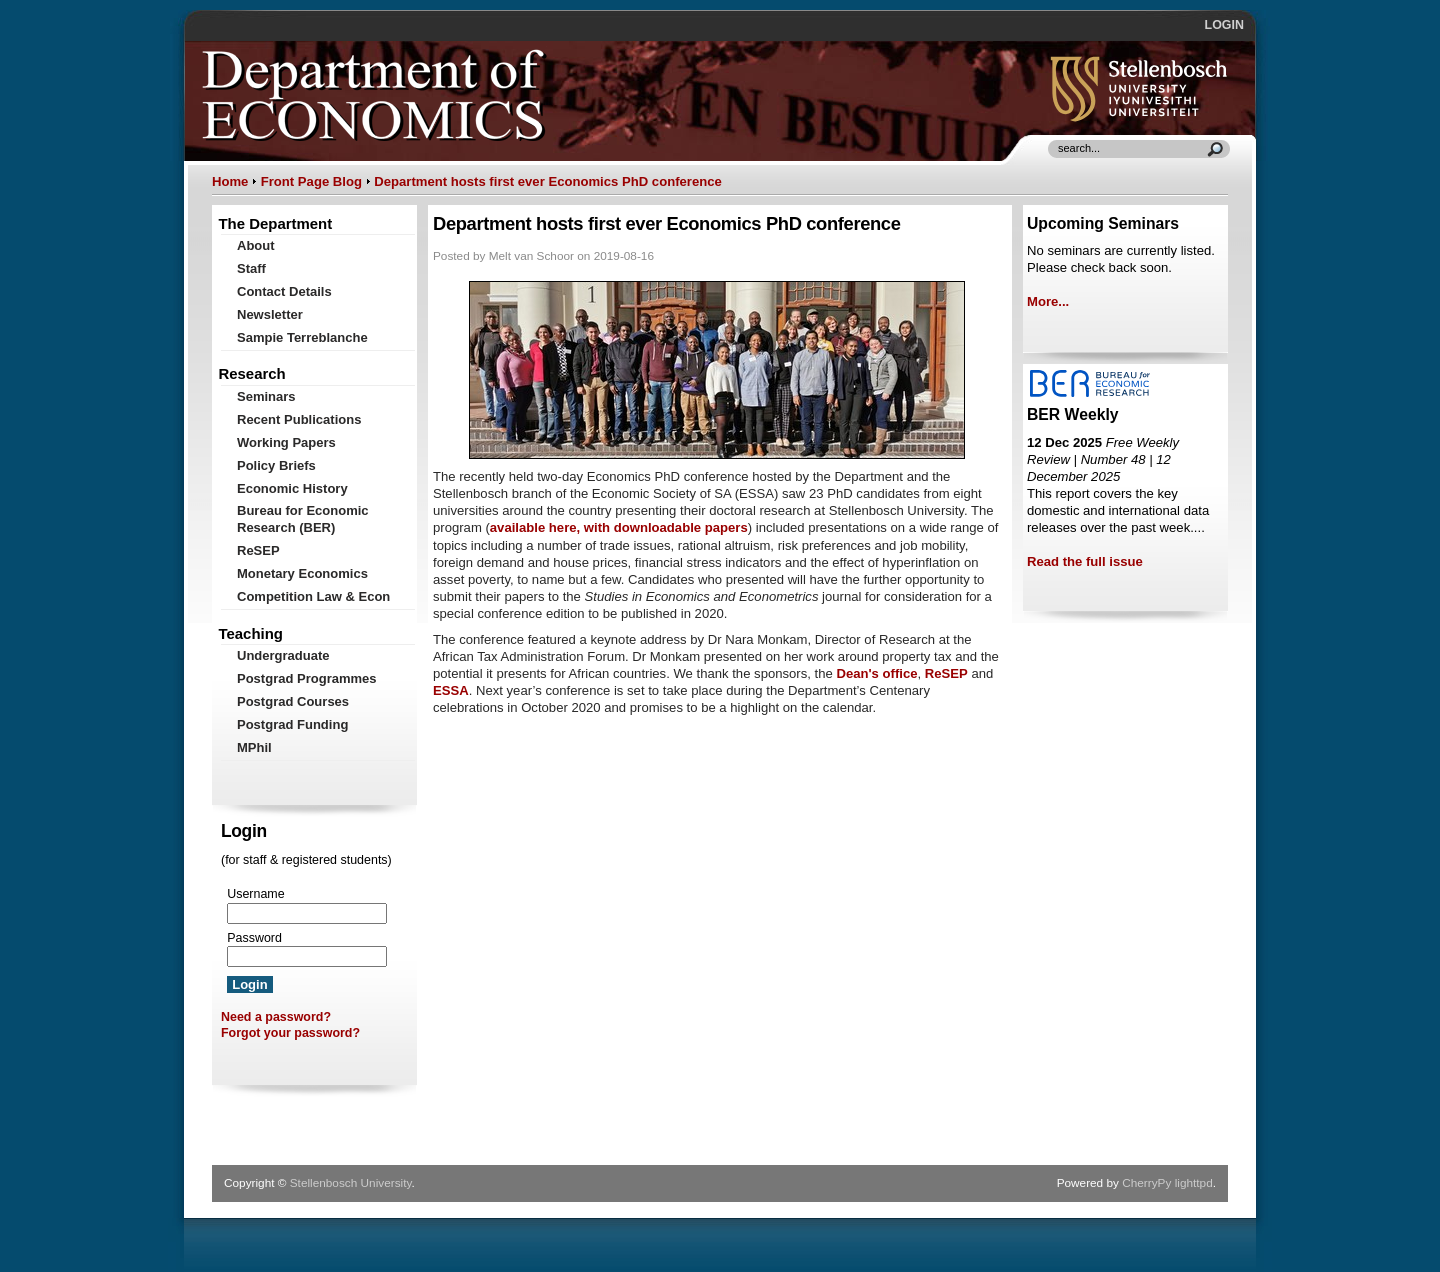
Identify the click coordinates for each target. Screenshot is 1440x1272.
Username (255, 894)
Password (254, 938)
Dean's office (876, 673)
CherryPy (1146, 1183)
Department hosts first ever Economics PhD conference (548, 181)
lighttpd (1194, 1183)
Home (230, 181)
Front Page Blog (311, 181)
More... (1048, 301)
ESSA (451, 690)
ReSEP (946, 673)
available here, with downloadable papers (619, 527)
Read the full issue (1085, 561)
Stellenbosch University (351, 1183)
